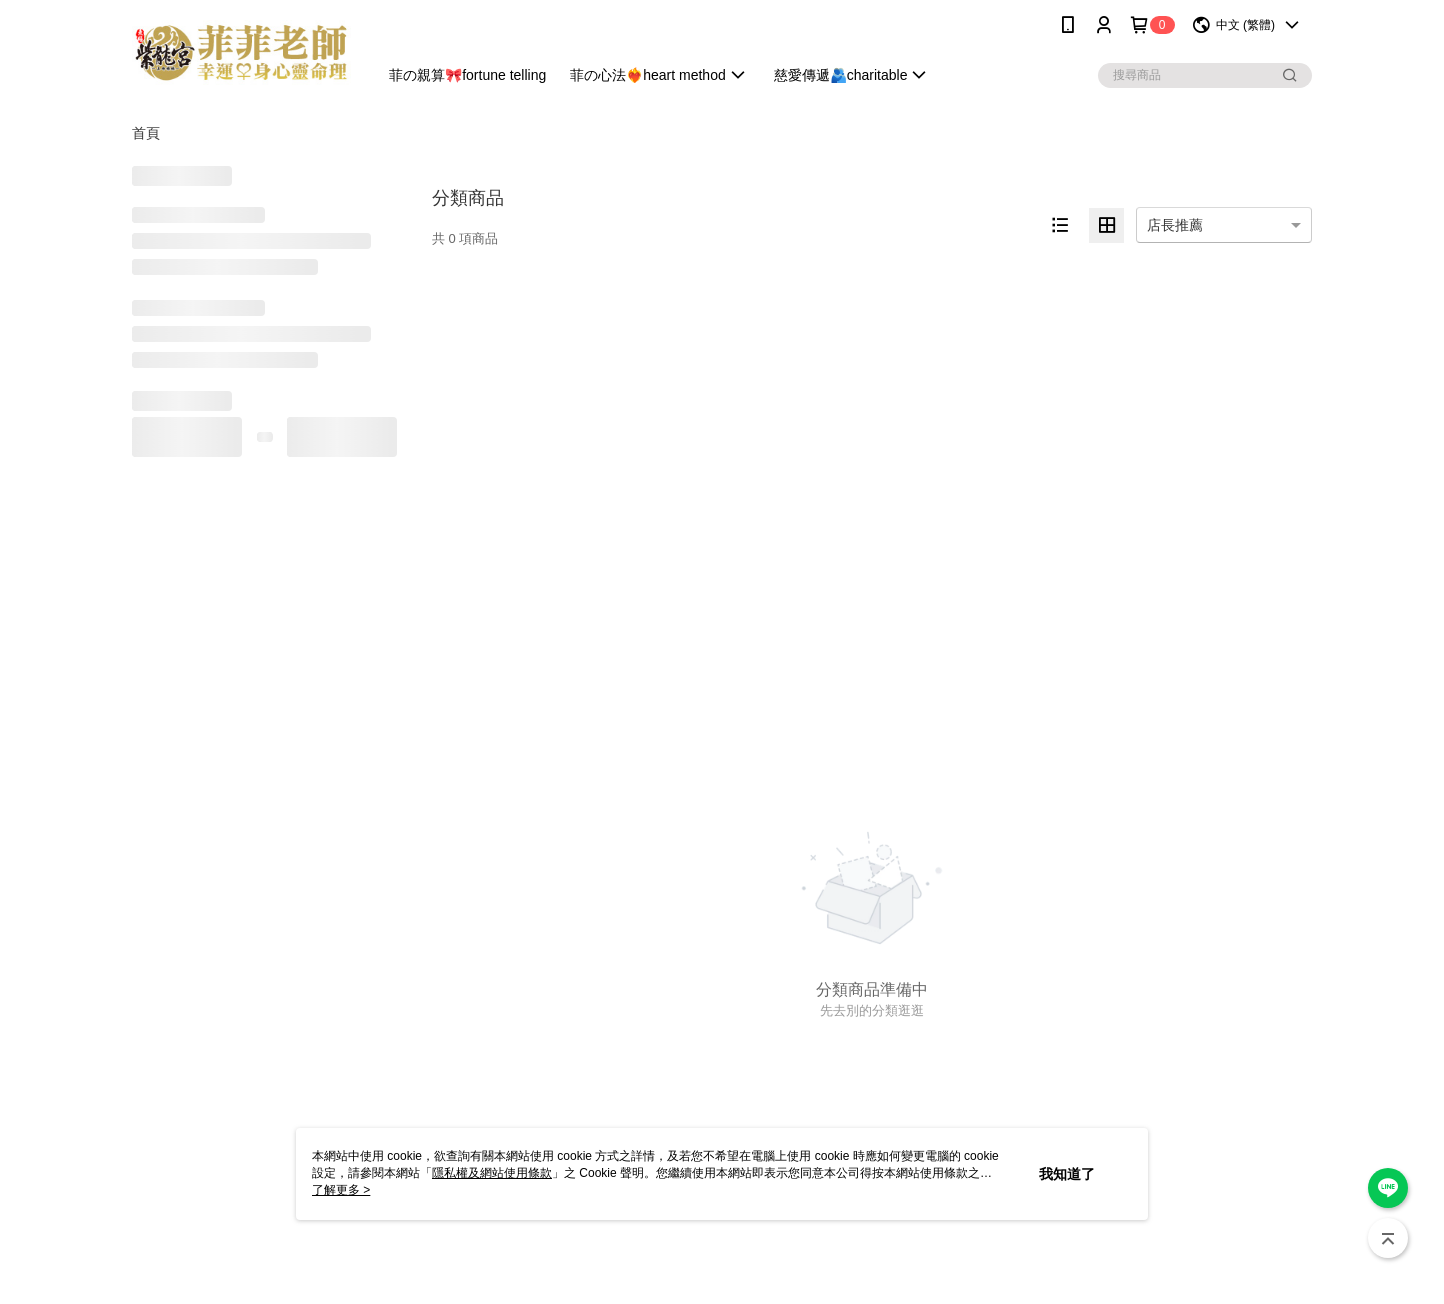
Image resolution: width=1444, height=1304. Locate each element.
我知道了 (1067, 1174)
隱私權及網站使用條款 (492, 1173)
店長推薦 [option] (1175, 225)
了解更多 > (341, 1190)
